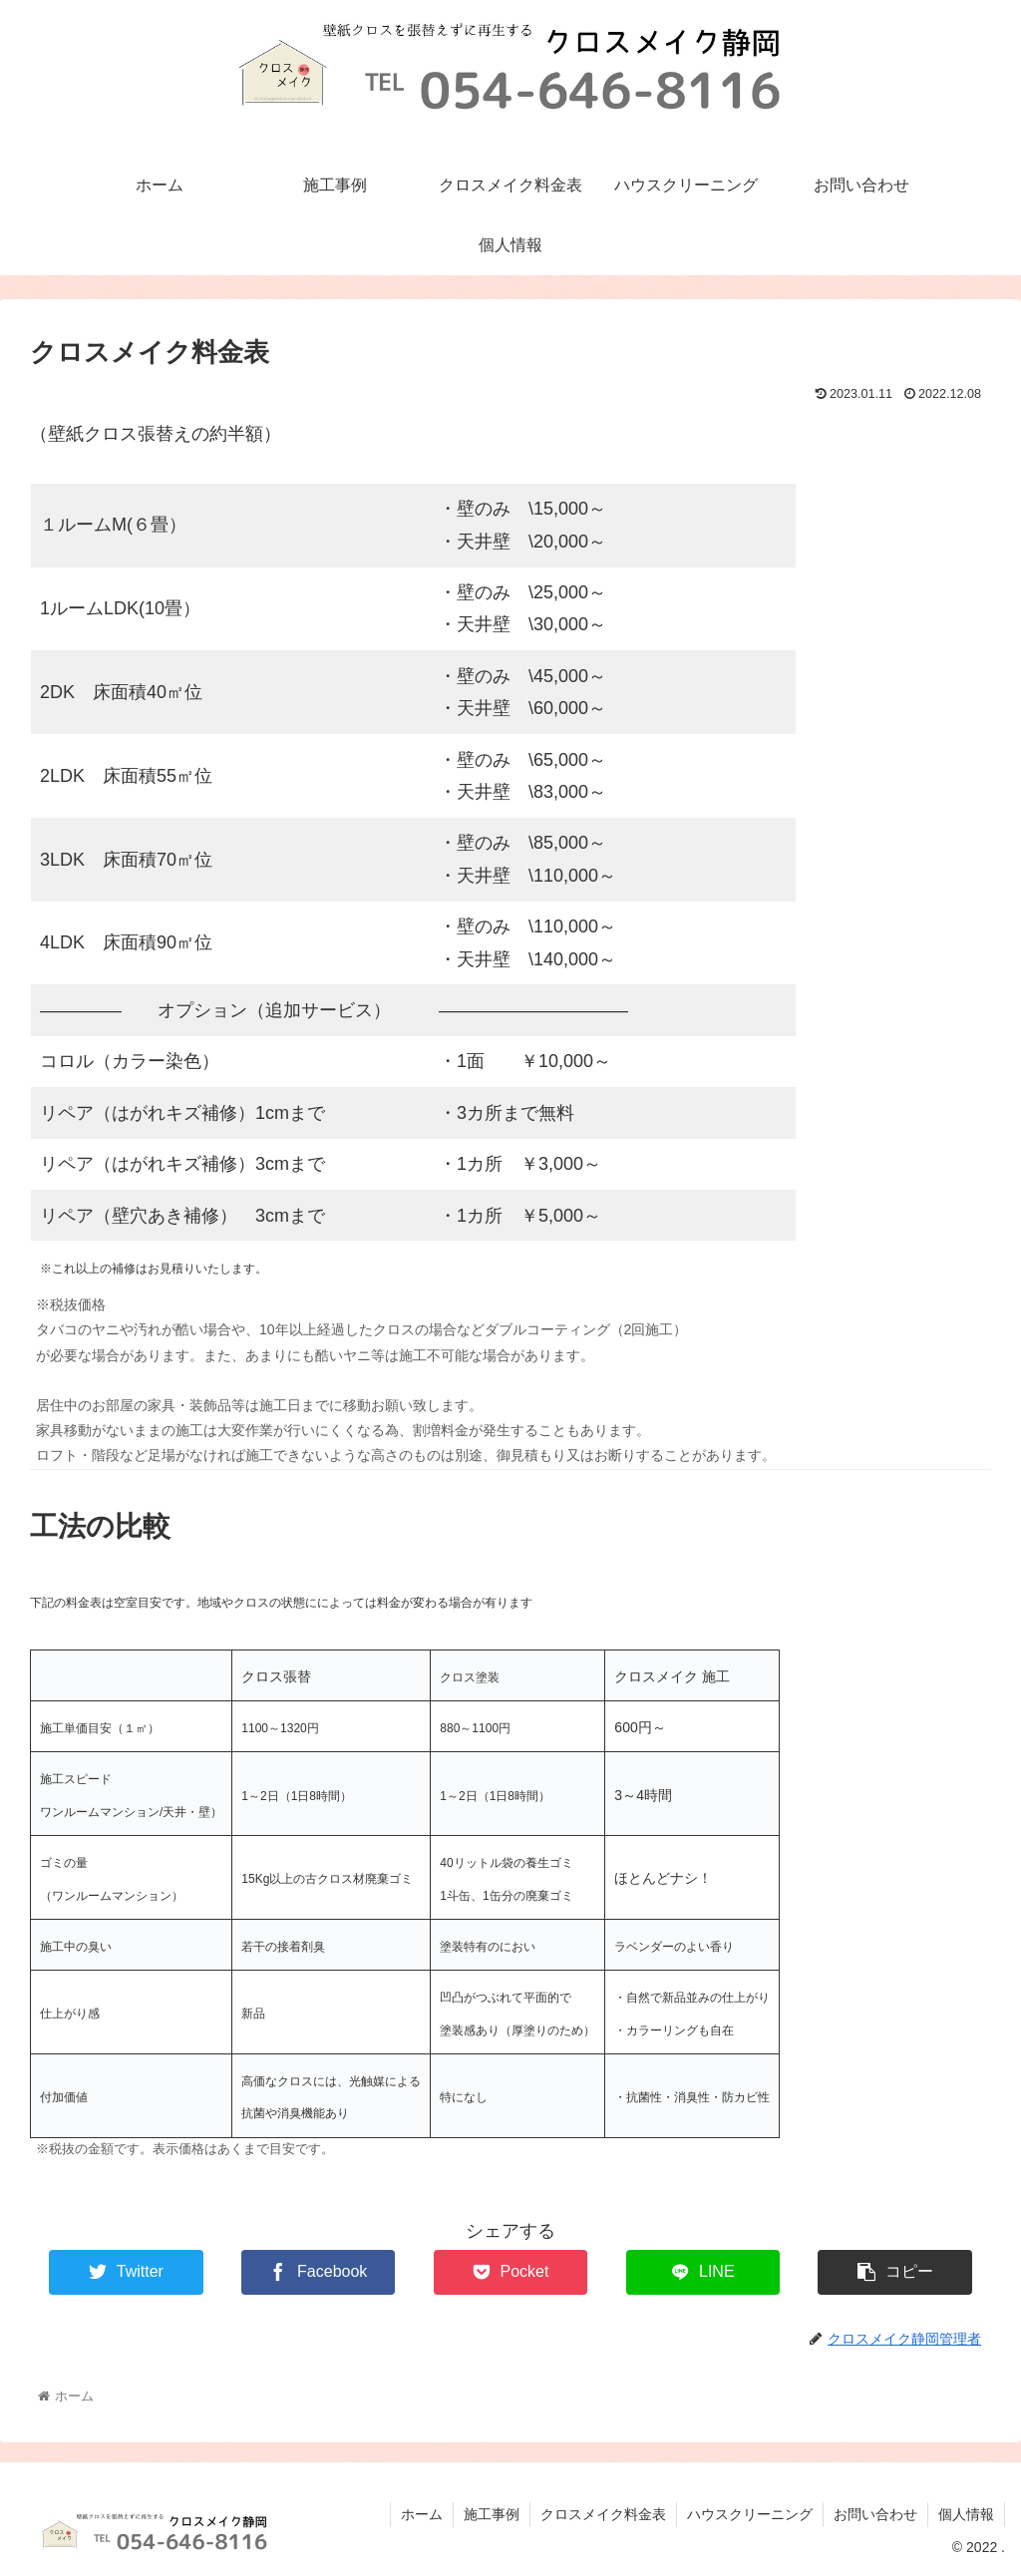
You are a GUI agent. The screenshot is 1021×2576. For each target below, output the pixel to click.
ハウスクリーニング (750, 2514)
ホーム (422, 2514)
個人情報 (966, 2514)
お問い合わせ (875, 2514)
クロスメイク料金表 (603, 2514)
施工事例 (491, 2514)
